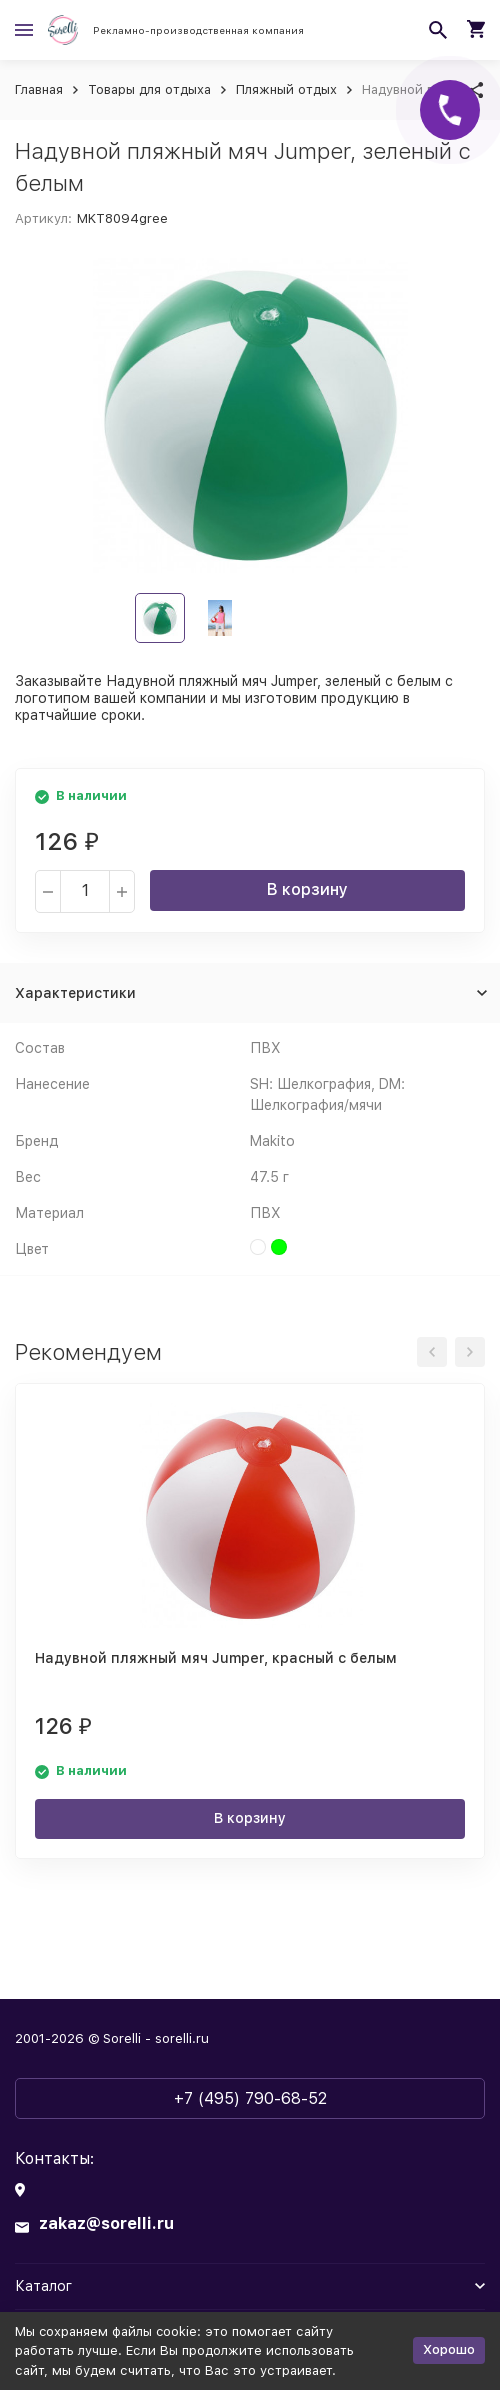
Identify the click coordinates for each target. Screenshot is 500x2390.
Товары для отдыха (149, 89)
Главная (39, 89)
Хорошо (449, 2349)
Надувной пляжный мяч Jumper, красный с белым (216, 1658)
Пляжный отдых (286, 89)
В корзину (307, 889)
